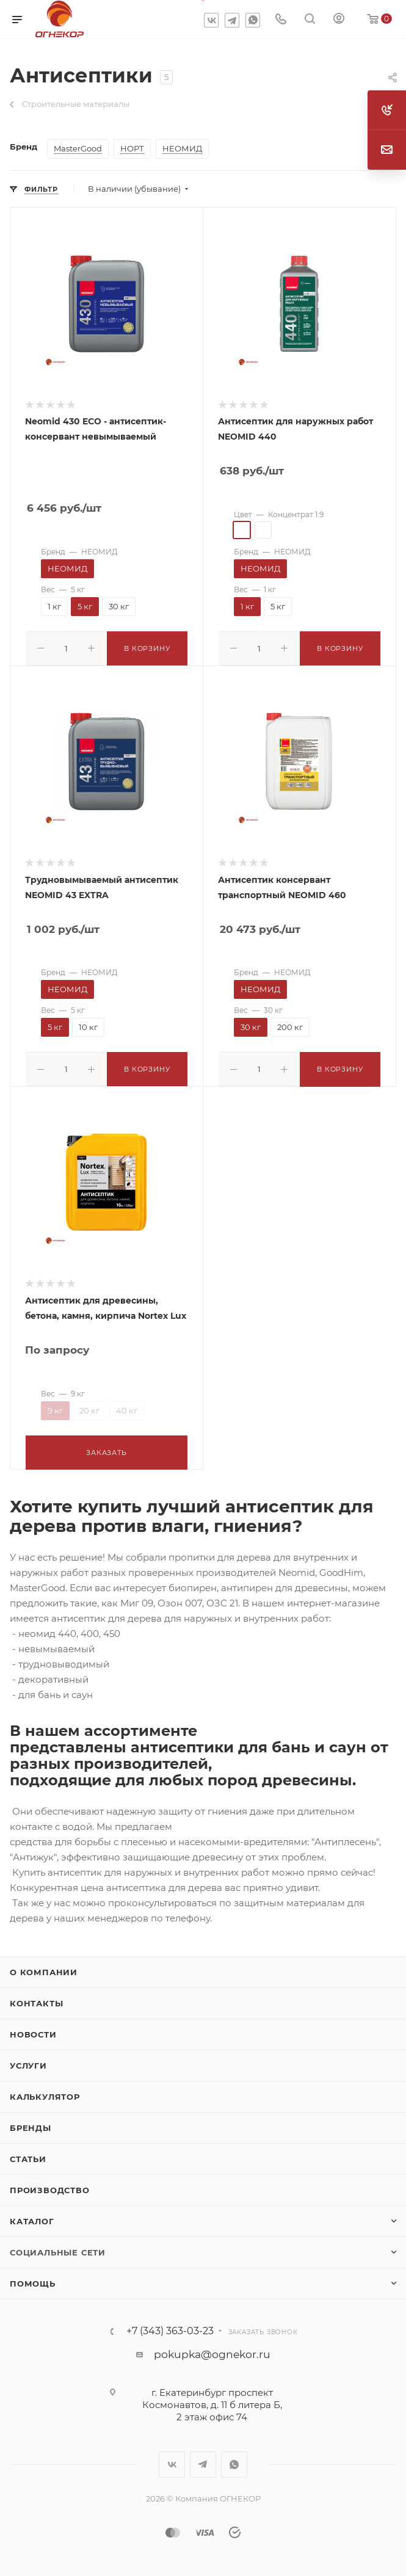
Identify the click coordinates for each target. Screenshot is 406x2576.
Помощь (33, 2280)
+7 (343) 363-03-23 (170, 2327)
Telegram (232, 20)
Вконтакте (211, 20)
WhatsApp (252, 20)
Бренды (30, 2124)
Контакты (36, 2000)
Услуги (28, 2062)
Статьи (28, 2155)
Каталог (32, 2217)
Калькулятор (45, 2093)
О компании (44, 1968)
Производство (50, 2186)
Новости (33, 2031)
